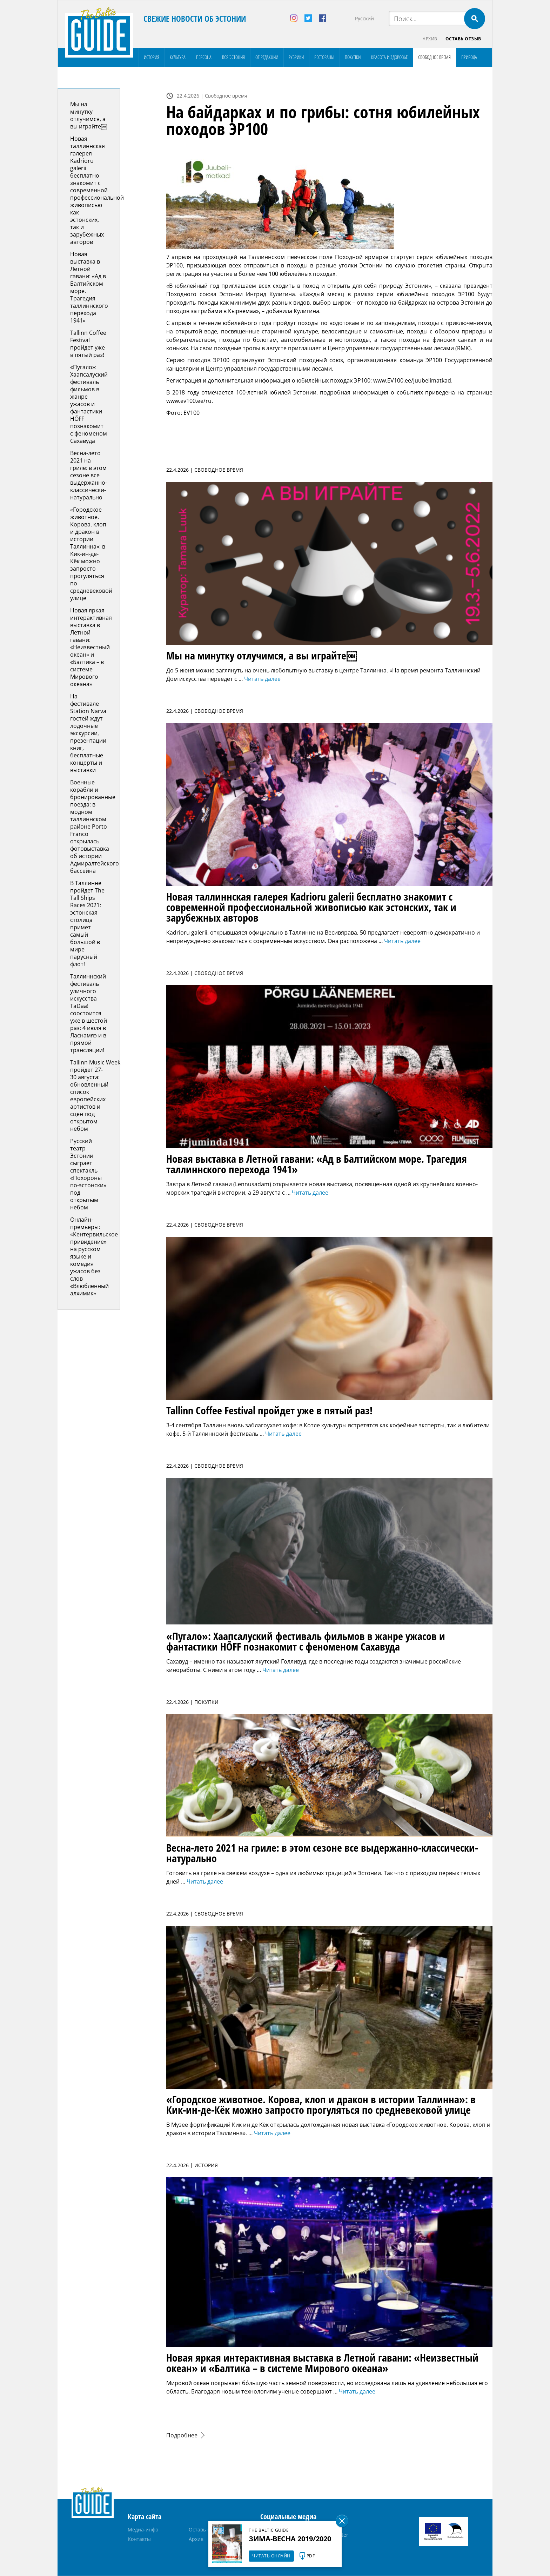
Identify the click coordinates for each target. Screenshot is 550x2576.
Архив (429, 39)
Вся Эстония (233, 57)
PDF (311, 2556)
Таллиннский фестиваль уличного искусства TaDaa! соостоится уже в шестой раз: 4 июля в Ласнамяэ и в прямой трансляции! (88, 1013)
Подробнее (181, 2435)
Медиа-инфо (143, 2530)
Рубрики (296, 57)
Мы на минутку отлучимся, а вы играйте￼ (88, 116)
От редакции (266, 57)
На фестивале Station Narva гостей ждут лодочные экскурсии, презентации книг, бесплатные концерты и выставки (88, 733)
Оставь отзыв (463, 39)
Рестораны (324, 57)
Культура (178, 57)
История (151, 57)
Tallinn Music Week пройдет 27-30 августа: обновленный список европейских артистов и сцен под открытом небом (95, 1096)
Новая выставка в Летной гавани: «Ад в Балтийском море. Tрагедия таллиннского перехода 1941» (89, 288)
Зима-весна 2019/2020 (290, 2538)
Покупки (353, 57)
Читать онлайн (271, 2556)
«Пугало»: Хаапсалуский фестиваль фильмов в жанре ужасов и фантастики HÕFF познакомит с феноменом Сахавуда (89, 404)
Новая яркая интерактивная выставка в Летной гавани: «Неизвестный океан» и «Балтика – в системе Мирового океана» (91, 647)
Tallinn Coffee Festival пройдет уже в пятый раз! (88, 344)
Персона (204, 57)
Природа (469, 57)
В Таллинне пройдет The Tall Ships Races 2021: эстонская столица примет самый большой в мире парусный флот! (87, 923)
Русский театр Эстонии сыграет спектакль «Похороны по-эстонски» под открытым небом (88, 1174)
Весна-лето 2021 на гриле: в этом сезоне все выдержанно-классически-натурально (88, 476)
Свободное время (434, 57)
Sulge (342, 2521)
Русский (364, 18)
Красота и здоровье (389, 57)
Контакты (139, 2539)
